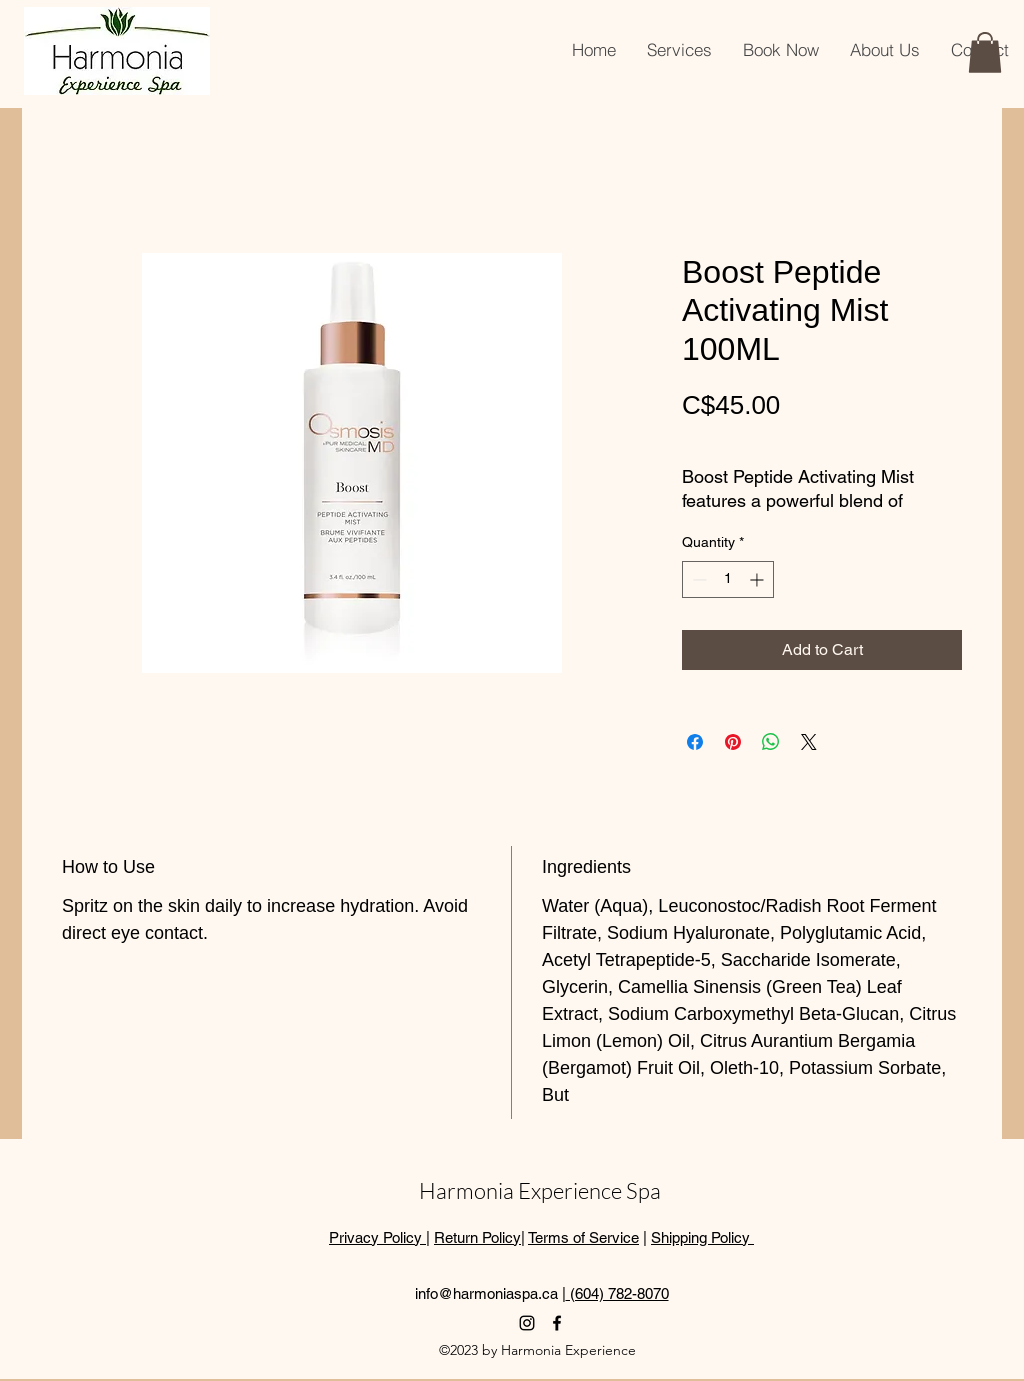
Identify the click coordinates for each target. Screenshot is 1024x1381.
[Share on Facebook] (695, 742)
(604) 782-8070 (617, 1293)
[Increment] (758, 579)
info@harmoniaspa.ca (486, 1293)
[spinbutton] (728, 579)
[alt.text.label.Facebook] (557, 1323)
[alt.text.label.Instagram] (527, 1323)
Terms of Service (583, 1237)
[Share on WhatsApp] (771, 742)
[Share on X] (809, 742)
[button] (985, 52)
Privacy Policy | (379, 1237)
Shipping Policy (702, 1237)
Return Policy (477, 1237)
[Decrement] (697, 579)
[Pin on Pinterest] (733, 742)
